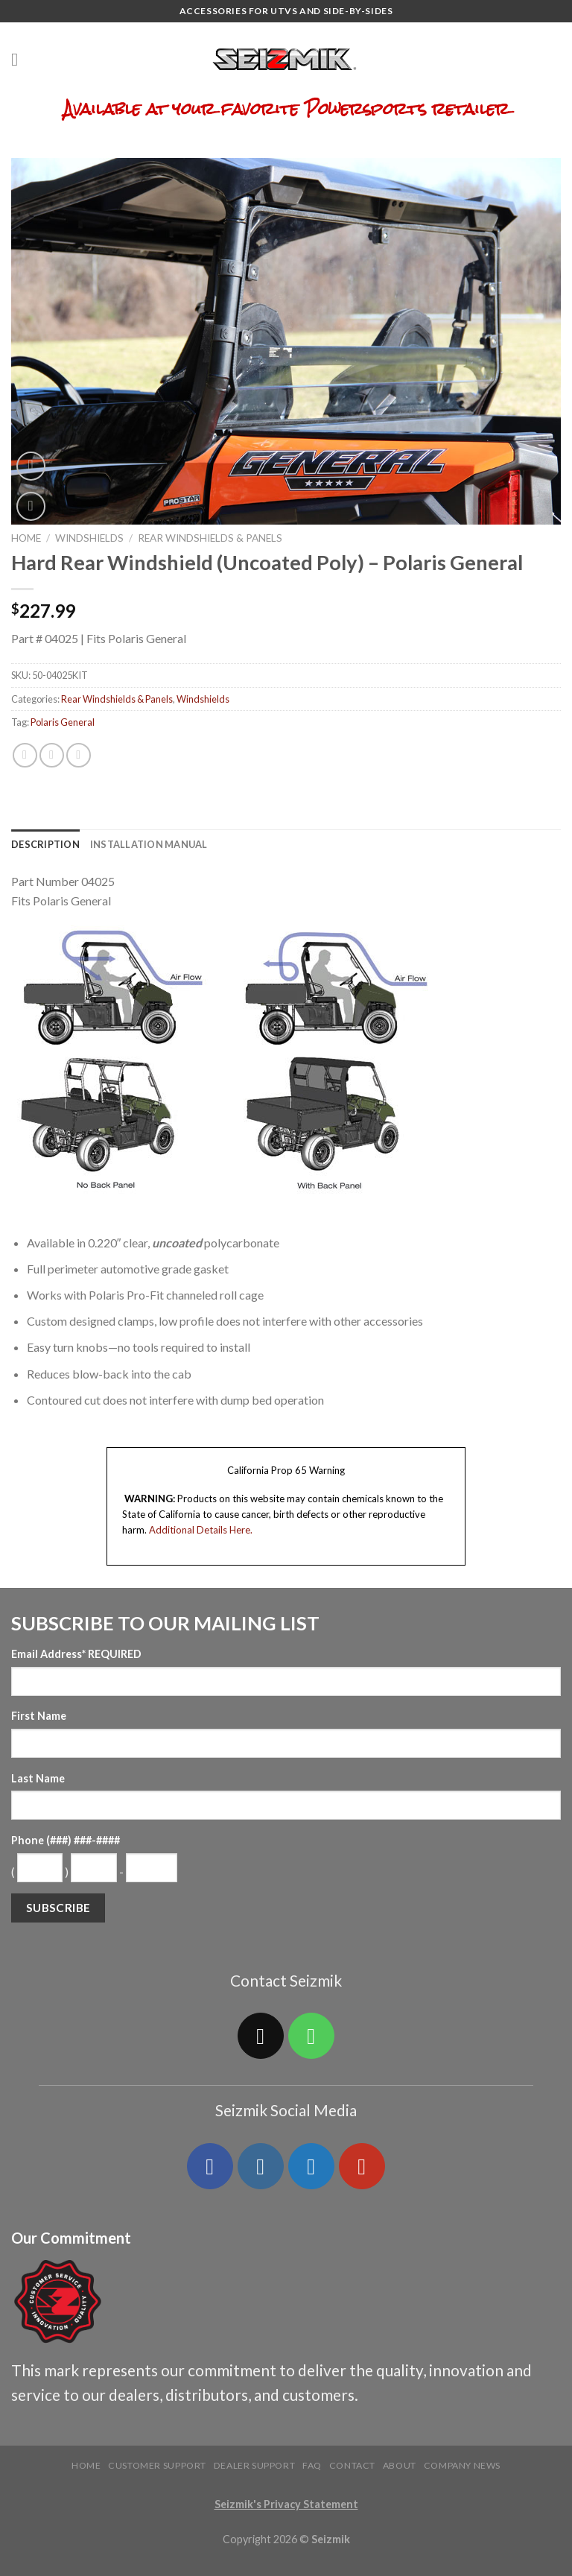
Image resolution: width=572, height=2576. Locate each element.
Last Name (38, 1778)
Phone (65, 1840)
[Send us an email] (261, 2036)
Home (26, 538)
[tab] (45, 844)
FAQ (312, 2465)
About (399, 2465)
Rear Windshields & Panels (210, 538)
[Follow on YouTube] (362, 2166)
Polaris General (63, 722)
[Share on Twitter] (51, 755)
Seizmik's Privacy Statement (286, 2504)
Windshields (89, 538)
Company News (462, 2465)
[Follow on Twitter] (311, 2166)
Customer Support (157, 2465)
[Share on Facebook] (25, 755)
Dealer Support (255, 2465)
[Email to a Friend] (78, 755)
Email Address (76, 1654)
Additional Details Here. (200, 1530)
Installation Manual (149, 844)
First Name (38, 1715)
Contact (352, 2465)
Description (45, 844)
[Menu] (20, 59)
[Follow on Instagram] (261, 2166)
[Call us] (311, 2036)
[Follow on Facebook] (210, 2166)
